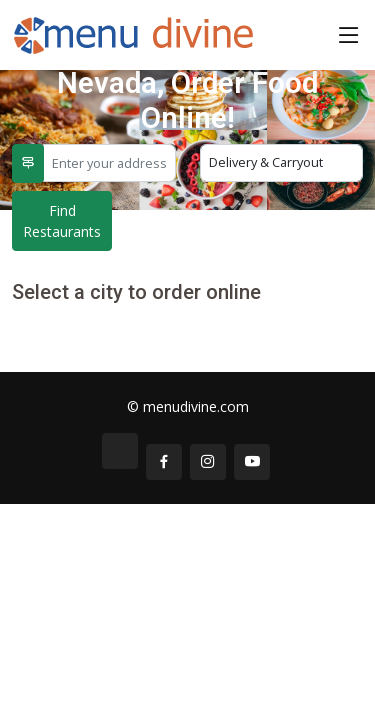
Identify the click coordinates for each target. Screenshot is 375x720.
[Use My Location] (28, 163)
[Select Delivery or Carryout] (282, 162)
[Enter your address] (109, 163)
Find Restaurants (62, 221)
